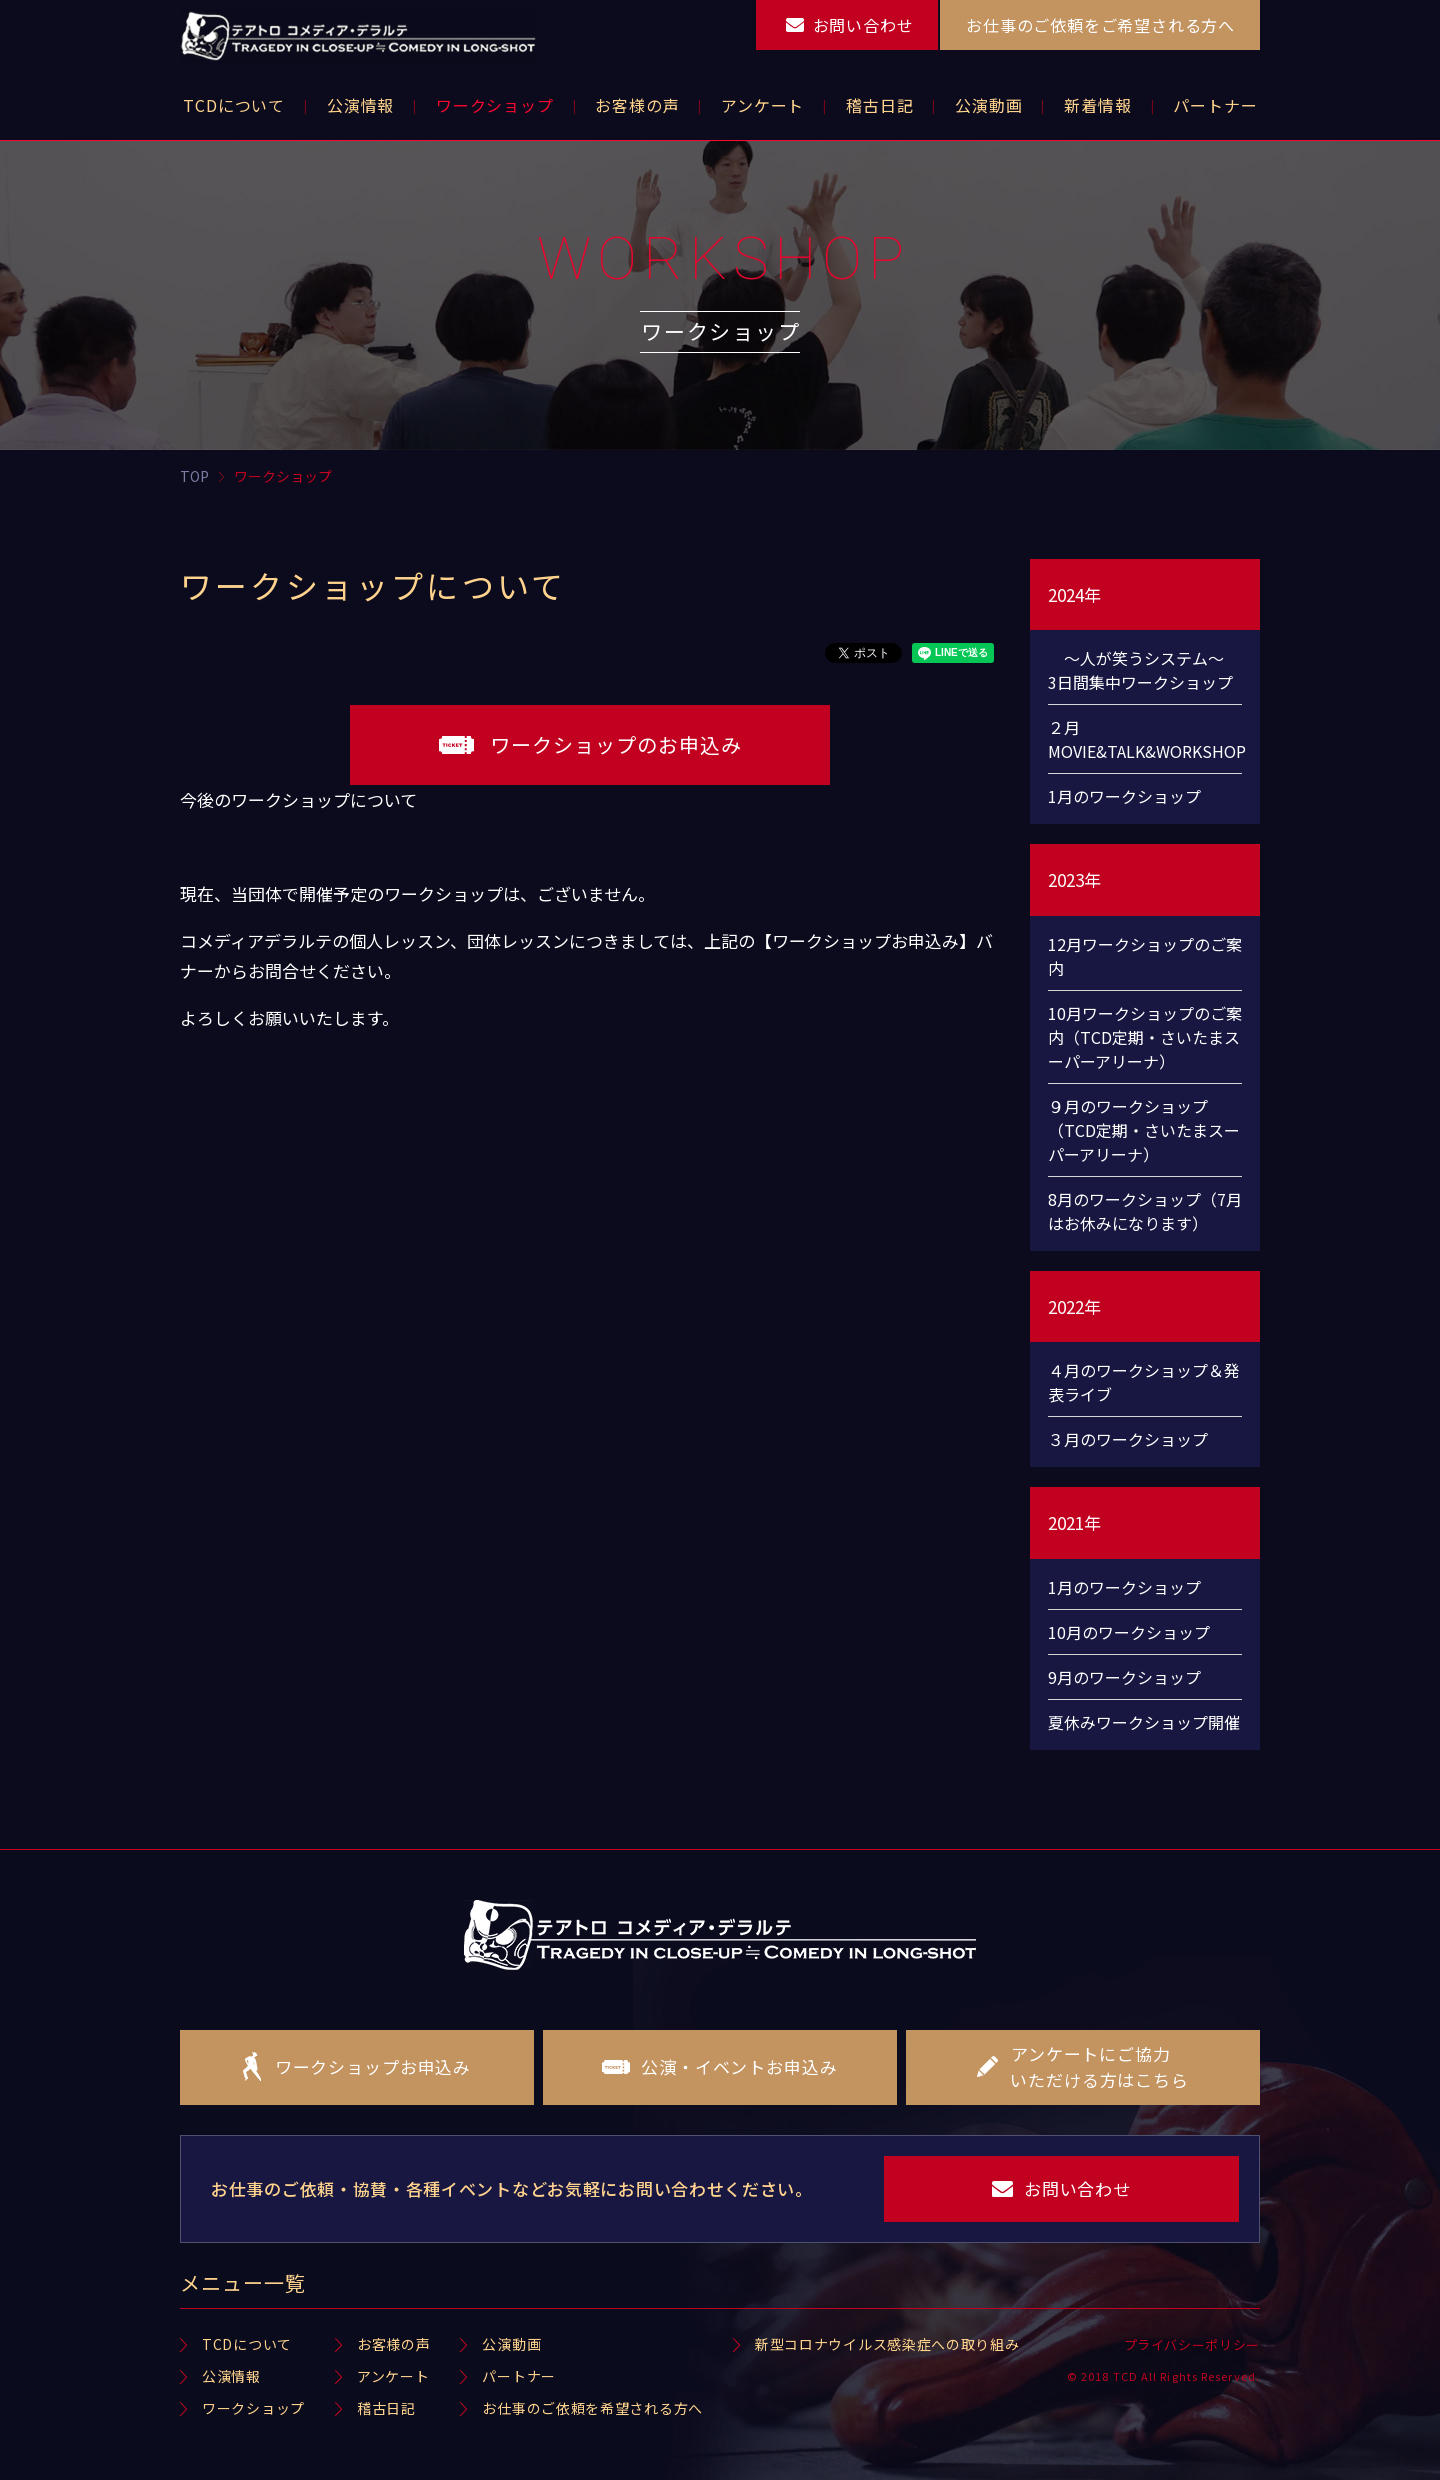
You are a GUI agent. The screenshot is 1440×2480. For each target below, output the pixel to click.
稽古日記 (386, 2408)
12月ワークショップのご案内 (1145, 956)
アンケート (393, 2376)
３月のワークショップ (1128, 1439)
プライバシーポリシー (1192, 2344)
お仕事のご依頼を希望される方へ (592, 2408)
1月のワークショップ (1124, 796)
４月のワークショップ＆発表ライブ (1144, 1382)
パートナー (519, 2376)
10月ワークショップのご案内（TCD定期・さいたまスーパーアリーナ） (1145, 1037)
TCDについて (247, 2344)
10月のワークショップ (1129, 1632)
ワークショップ (253, 2408)
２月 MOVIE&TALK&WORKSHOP (1145, 739)
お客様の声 (394, 2344)
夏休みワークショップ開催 (1144, 1722)
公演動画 (511, 2344)
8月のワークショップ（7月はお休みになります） (1145, 1211)
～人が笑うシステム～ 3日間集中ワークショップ (1144, 670)
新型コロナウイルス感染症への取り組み (887, 2344)
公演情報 (231, 2376)
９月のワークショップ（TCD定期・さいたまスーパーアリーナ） (1144, 1130)
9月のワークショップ (1124, 1677)
